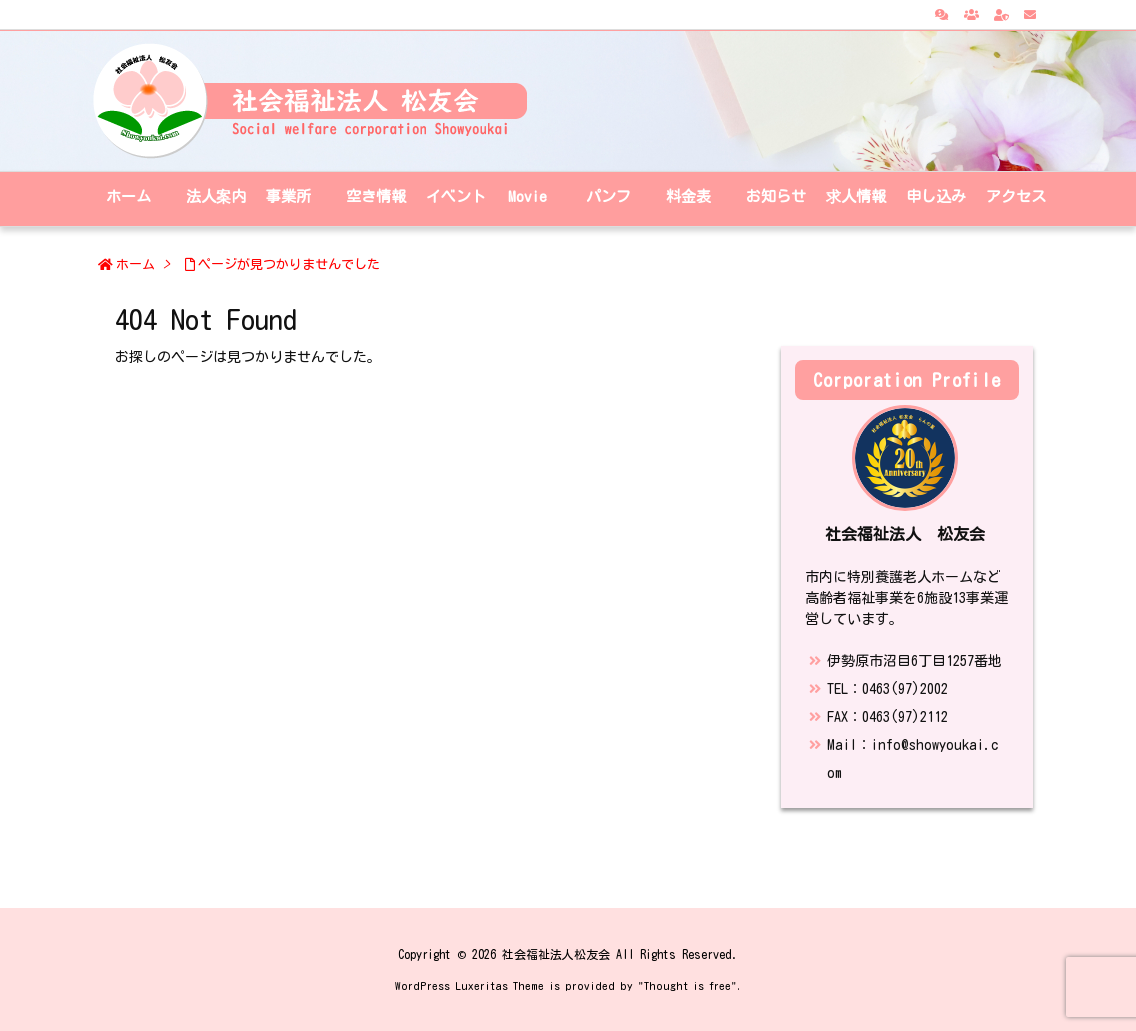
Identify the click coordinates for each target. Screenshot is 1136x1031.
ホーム (135, 264)
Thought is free (687, 985)
